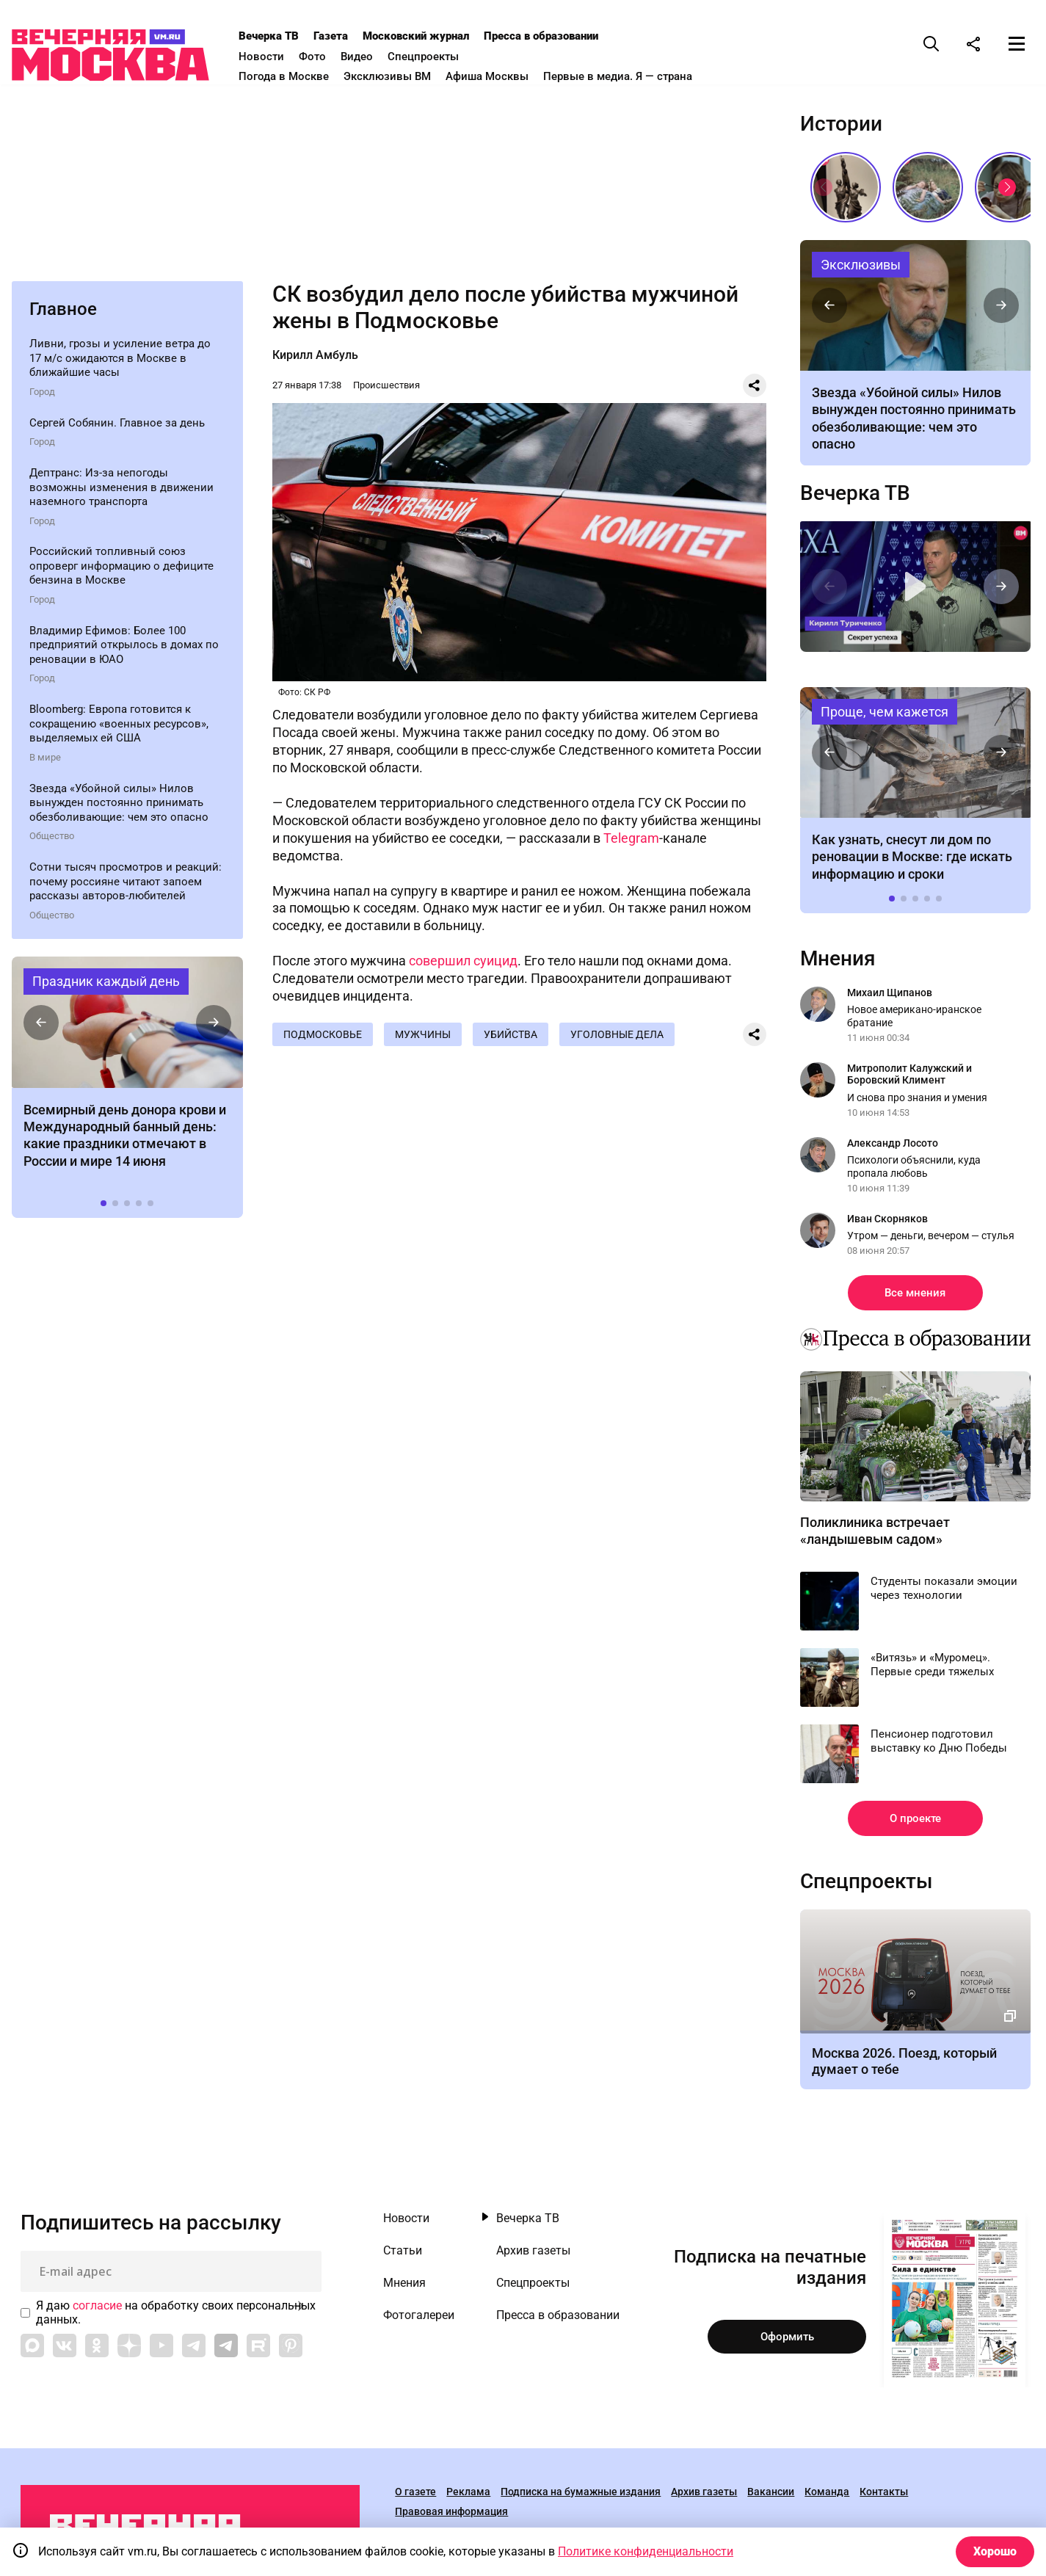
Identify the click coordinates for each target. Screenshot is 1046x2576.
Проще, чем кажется (884, 715)
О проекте (915, 1822)
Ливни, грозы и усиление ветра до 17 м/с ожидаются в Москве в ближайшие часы (120, 362)
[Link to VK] (64, 2350)
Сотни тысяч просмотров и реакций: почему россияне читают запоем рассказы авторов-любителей (125, 886)
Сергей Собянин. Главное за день (117, 427)
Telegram (631, 842)
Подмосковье (323, 1039)
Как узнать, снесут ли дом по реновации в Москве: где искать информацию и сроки (915, 756)
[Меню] (1017, 43)
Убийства (515, 1039)
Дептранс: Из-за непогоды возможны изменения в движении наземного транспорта (121, 491)
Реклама (468, 2497)
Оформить (787, 2341)
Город (42, 396)
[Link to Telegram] (194, 2350)
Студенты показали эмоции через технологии (944, 1593)
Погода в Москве (300, 76)
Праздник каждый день (106, 985)
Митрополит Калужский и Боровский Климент (909, 1078)
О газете (415, 2497)
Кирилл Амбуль (315, 359)
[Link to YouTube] (161, 2350)
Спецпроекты (440, 56)
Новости (278, 56)
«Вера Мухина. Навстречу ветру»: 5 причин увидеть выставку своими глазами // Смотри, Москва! (845, 191)
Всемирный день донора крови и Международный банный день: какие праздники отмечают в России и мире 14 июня (124, 1139)
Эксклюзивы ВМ (404, 76)
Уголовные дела (624, 1039)
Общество (51, 840)
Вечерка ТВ (285, 36)
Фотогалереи (418, 2320)
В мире (45, 761)
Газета (347, 36)
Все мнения (915, 1297)
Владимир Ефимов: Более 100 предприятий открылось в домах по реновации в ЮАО (124, 649)
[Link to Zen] (129, 2350)
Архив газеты (533, 2255)
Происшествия (386, 389)
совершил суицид (463, 965)
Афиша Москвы (503, 76)
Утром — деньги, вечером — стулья (930, 1240)
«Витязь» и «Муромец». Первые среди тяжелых (932, 1669)
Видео (373, 56)
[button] (41, 1026)
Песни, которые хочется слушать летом (928, 191)
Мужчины (426, 1039)
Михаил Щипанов (889, 997)
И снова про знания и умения (917, 1101)
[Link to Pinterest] (290, 2350)
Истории (841, 127)
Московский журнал (432, 36)
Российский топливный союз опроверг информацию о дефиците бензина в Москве (121, 570)
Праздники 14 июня (127, 1026)
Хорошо (995, 2551)
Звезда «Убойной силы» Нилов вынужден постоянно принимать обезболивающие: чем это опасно (118, 807)
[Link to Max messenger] (32, 2350)
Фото (329, 56)
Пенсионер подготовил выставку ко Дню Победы (939, 1746)
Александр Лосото (892, 1147)
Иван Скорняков (887, 1223)
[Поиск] (931, 43)
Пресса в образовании (558, 36)
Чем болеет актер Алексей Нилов (915, 309)
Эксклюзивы (861, 268)
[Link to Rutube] (258, 2350)
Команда (827, 2497)
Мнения (838, 963)
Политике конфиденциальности (645, 2551)
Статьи (402, 2255)
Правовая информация (451, 2516)
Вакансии (770, 2497)
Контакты (884, 2497)
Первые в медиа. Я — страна (634, 76)
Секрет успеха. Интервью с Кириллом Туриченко (915, 591)
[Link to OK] (97, 2350)
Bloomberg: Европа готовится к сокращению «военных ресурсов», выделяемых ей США (118, 728)
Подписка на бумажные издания (581, 2497)
